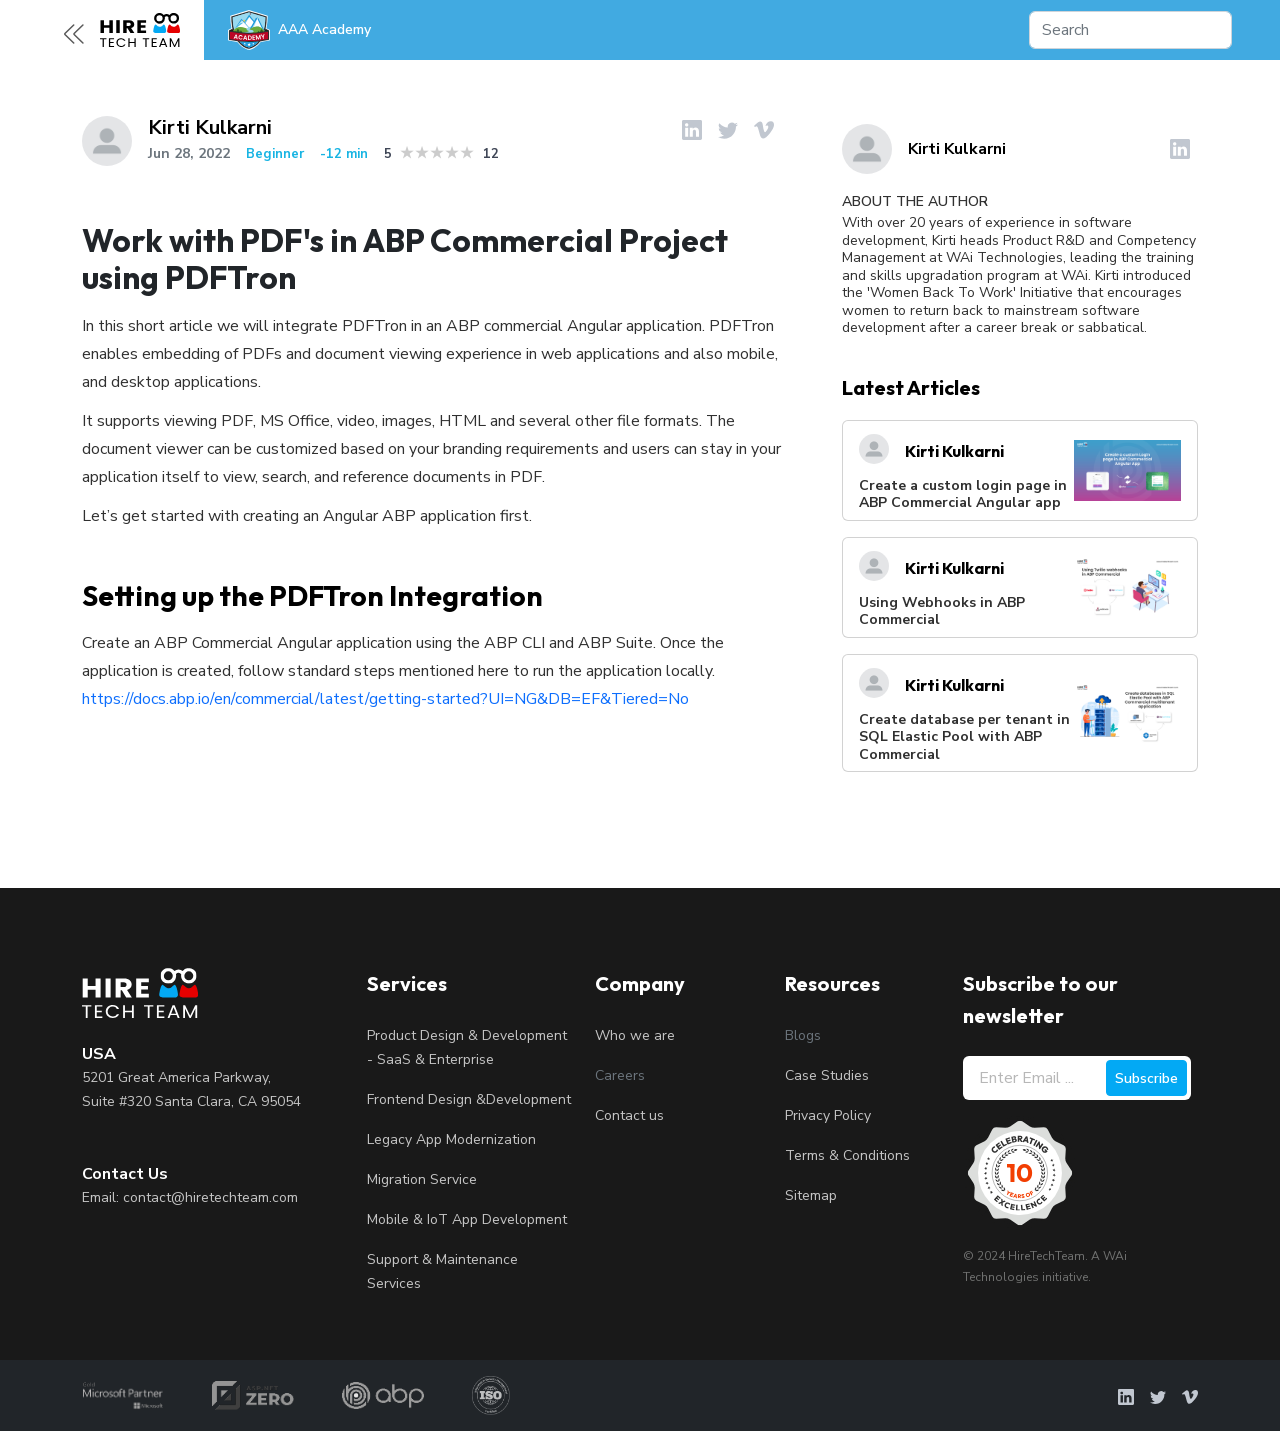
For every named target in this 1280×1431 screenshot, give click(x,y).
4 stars (452, 153)
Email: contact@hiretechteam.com (190, 1197)
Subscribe (1146, 1078)
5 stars (467, 153)
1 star (407, 153)
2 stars (422, 153)
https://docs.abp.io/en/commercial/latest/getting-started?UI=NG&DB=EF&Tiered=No (385, 699)
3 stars (437, 153)
